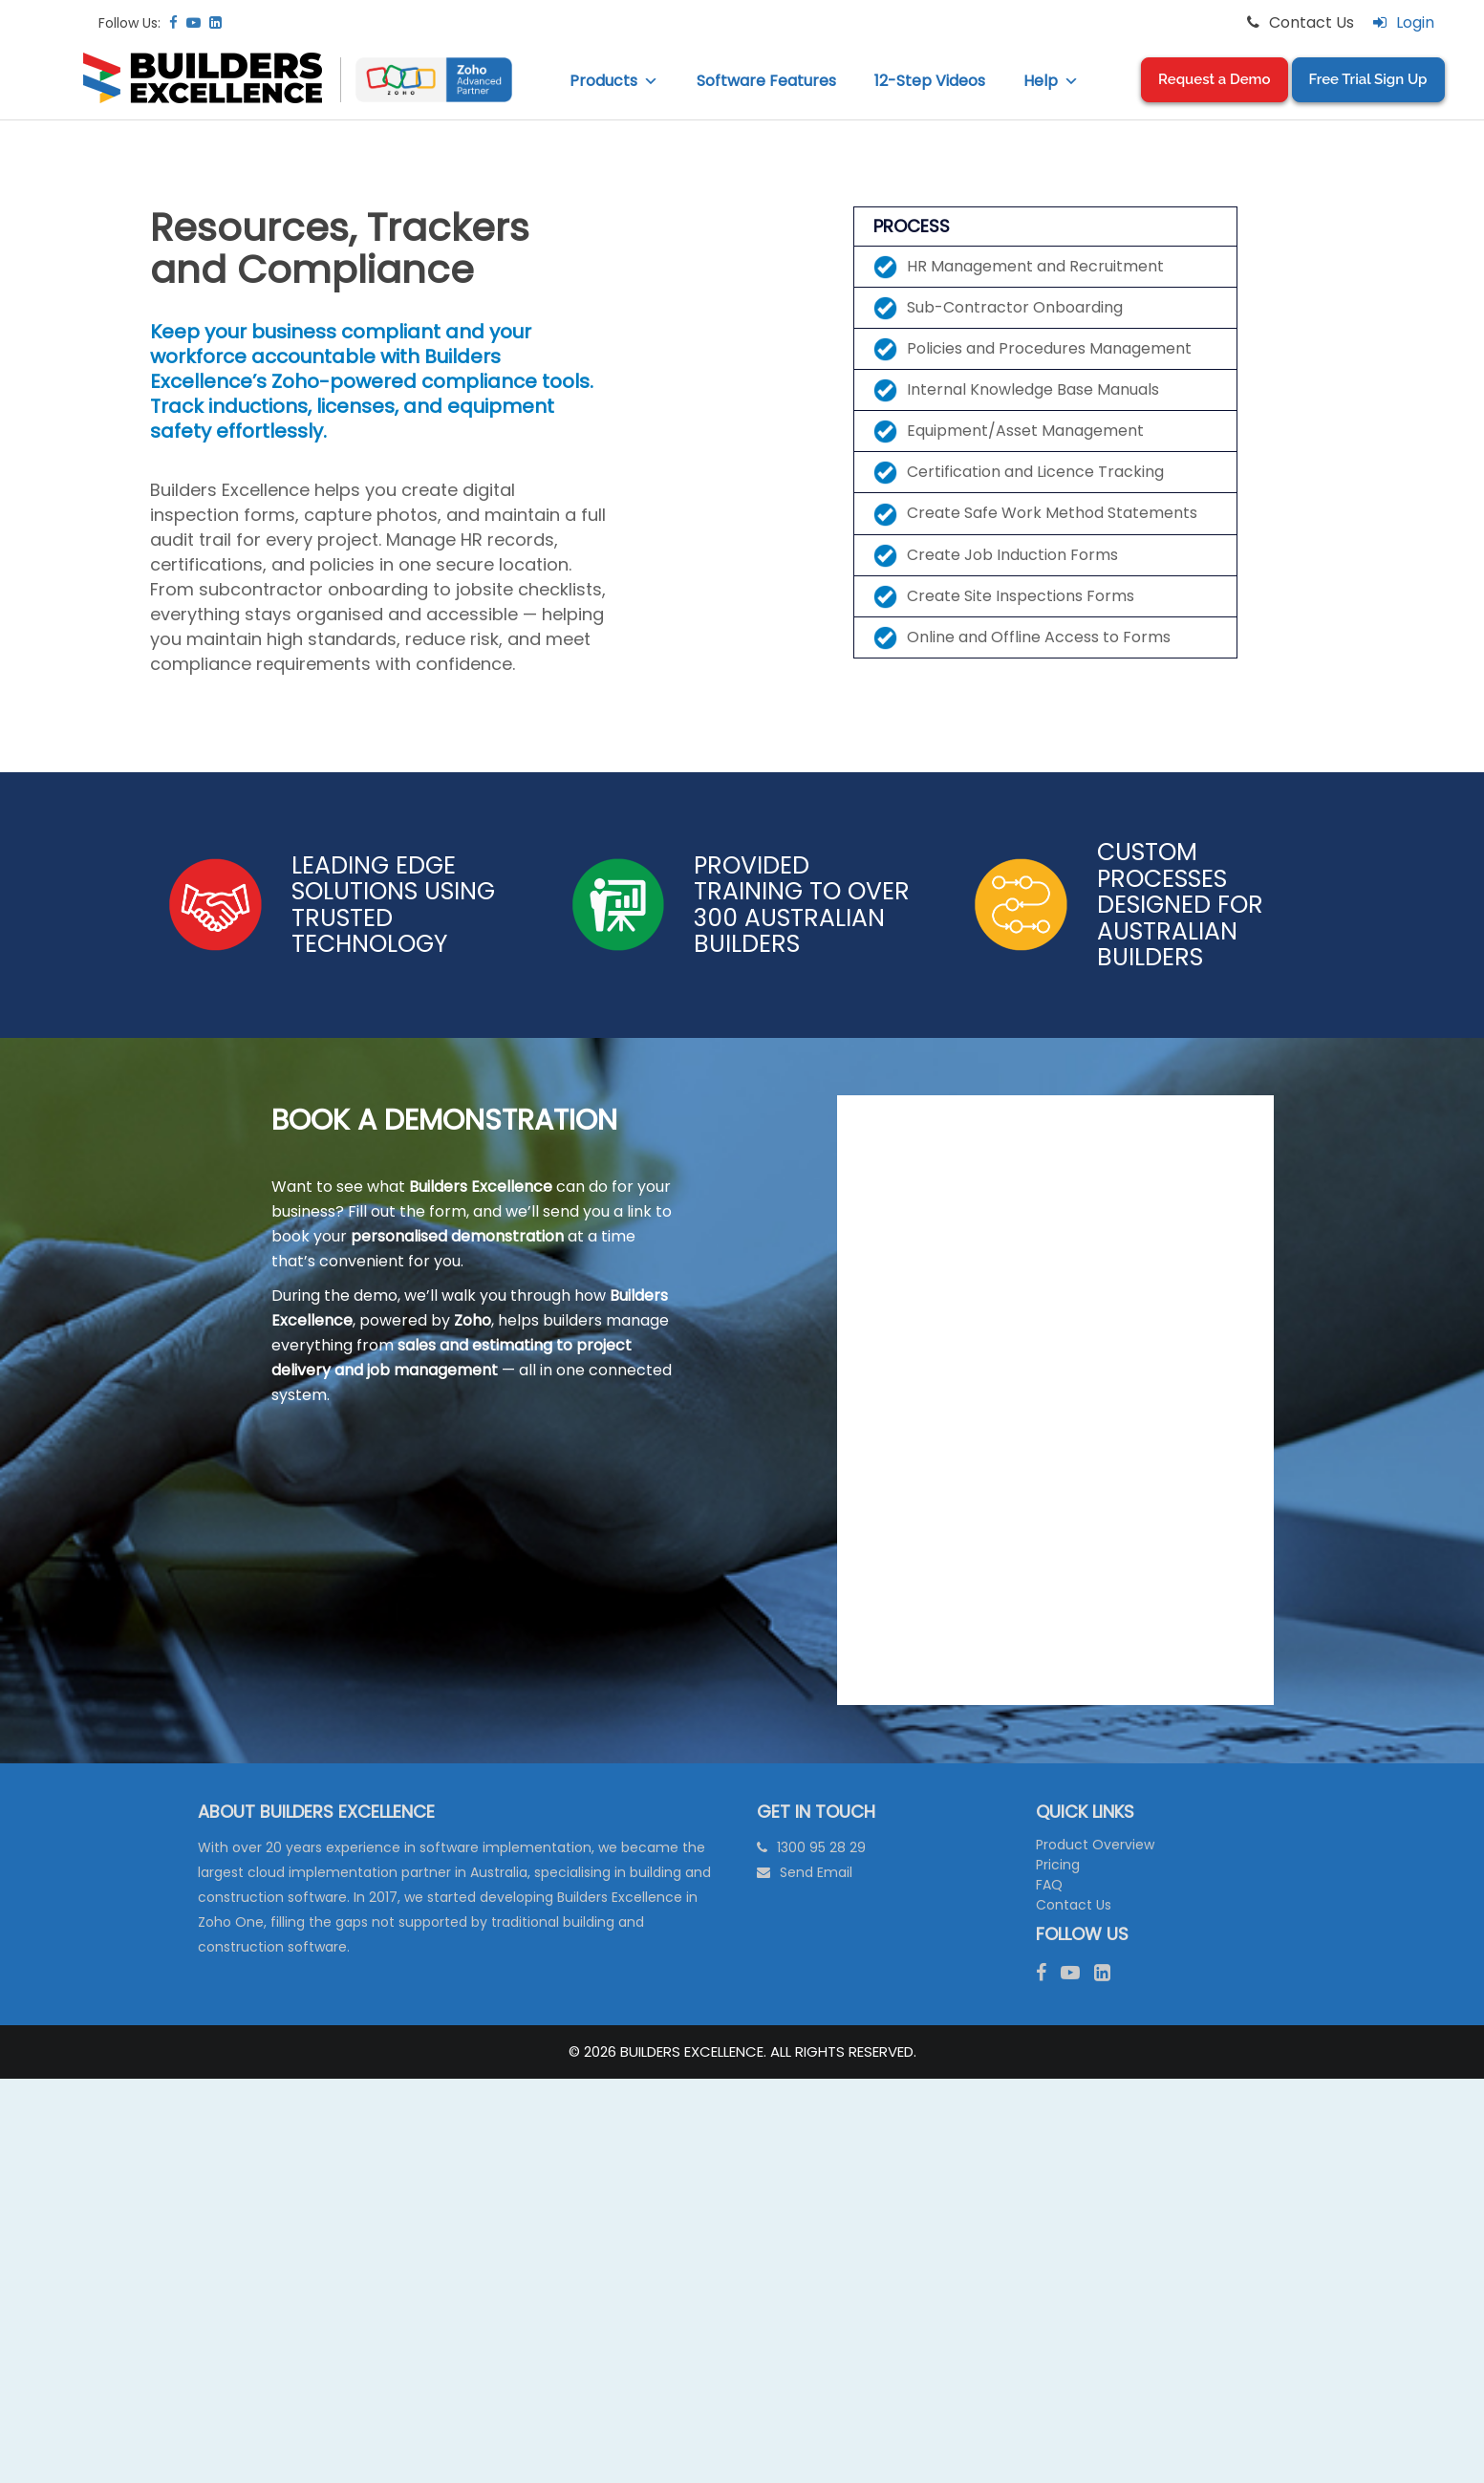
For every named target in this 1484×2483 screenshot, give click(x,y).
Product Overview (1095, 1844)
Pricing (1058, 1864)
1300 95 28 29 (821, 1847)
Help (1051, 81)
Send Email (816, 1872)
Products (614, 81)
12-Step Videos (929, 81)
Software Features (766, 81)
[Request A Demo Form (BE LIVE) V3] (1055, 1396)
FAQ (1049, 1884)
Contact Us (1073, 1904)
